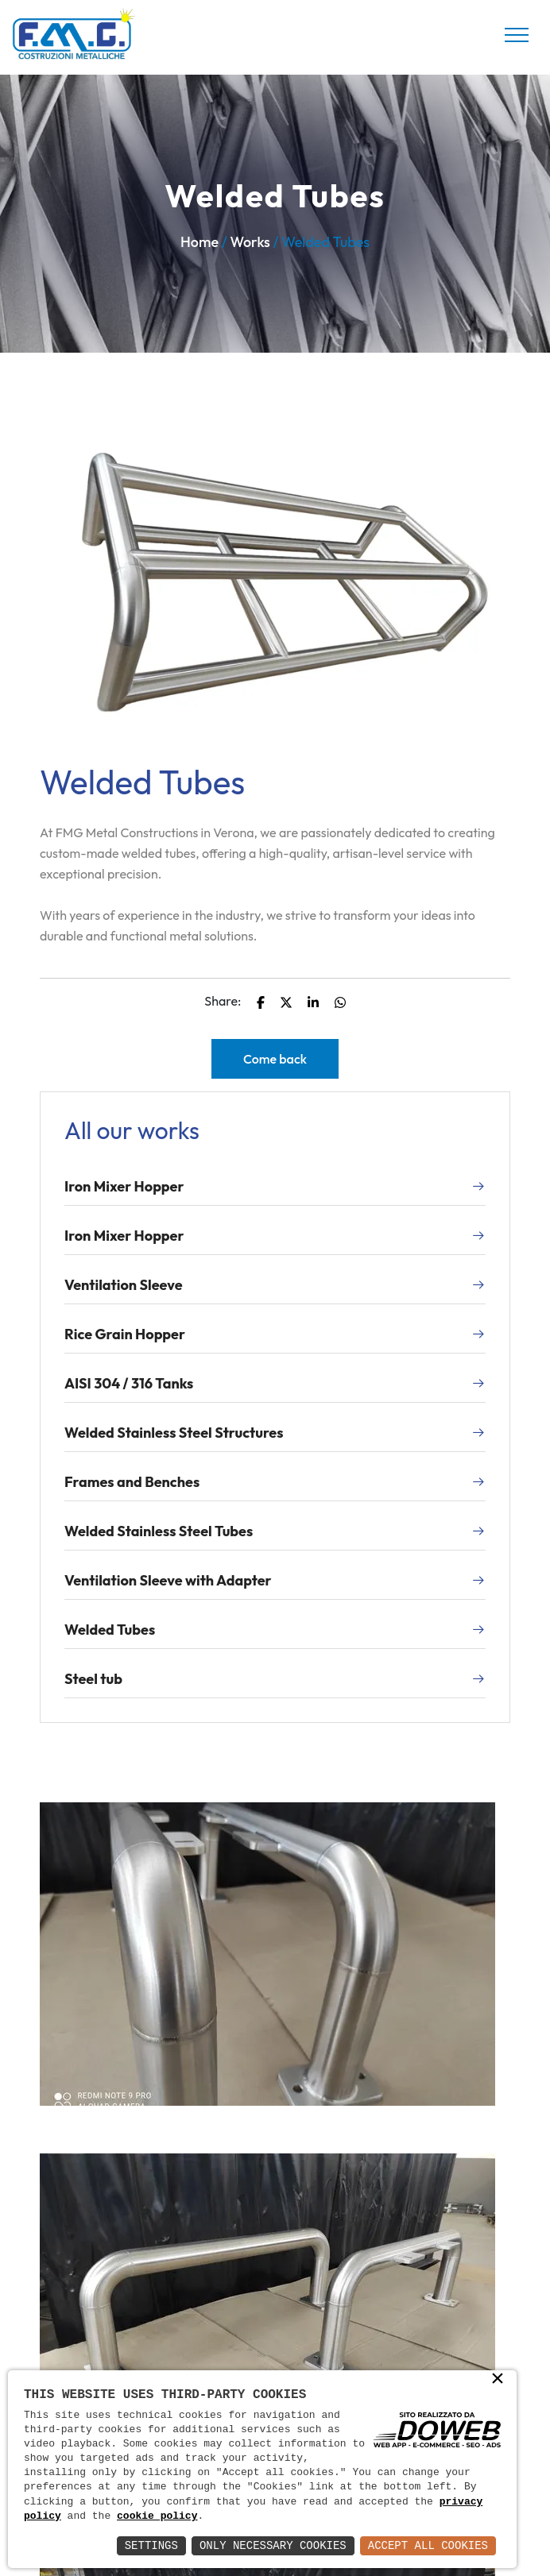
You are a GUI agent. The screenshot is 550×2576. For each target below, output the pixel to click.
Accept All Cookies (428, 2545)
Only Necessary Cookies (273, 2545)
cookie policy (157, 2516)
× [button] (497, 2379)
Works (250, 242)
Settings (151, 2545)
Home (199, 242)
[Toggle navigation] (516, 35)
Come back (275, 1059)
